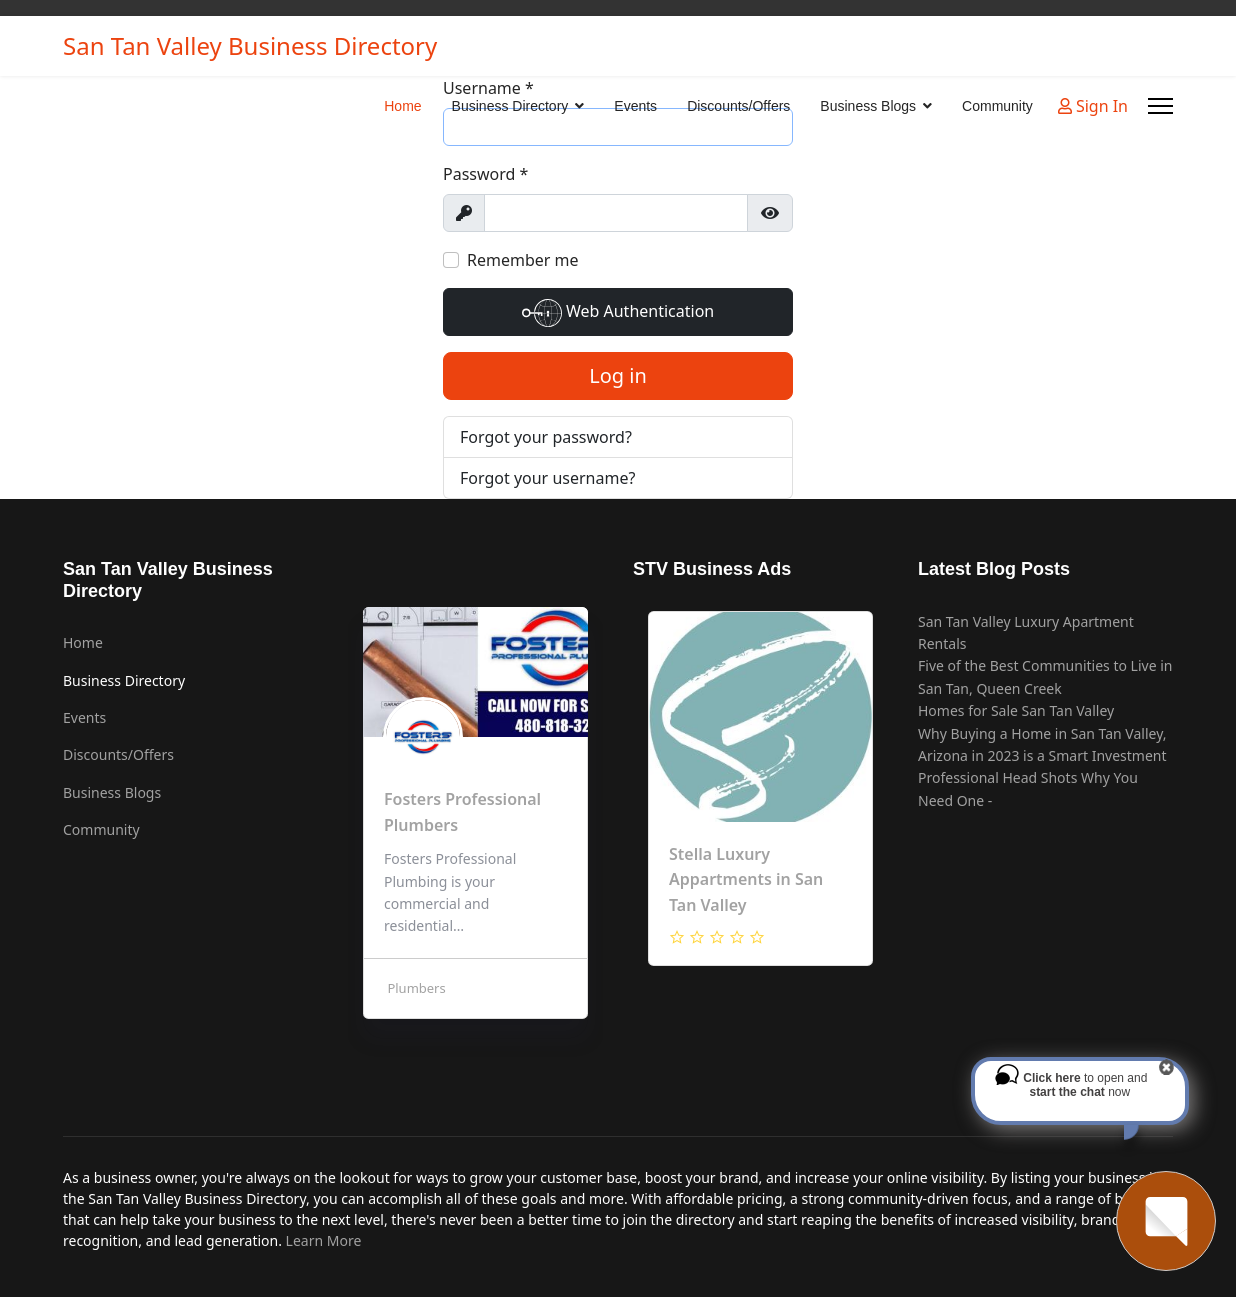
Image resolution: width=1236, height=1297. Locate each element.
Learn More (324, 1240)
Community (997, 106)
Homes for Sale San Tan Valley (1016, 710)
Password (485, 174)
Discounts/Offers (738, 106)
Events (635, 106)
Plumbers (415, 988)
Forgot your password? (546, 437)
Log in (618, 375)
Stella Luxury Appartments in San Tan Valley (746, 879)
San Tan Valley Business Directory (250, 46)
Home (402, 106)
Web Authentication (618, 313)
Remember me (523, 260)
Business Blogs (868, 106)
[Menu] (1160, 106)
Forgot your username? (547, 478)
